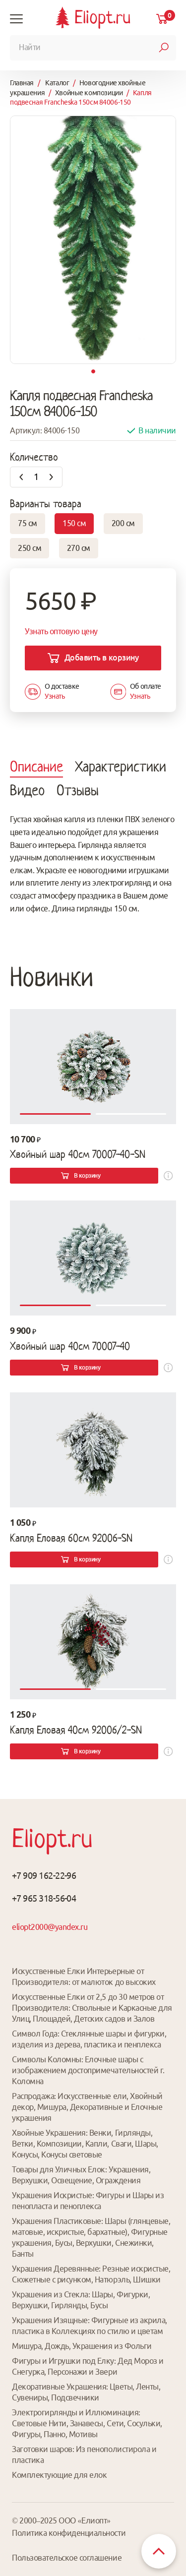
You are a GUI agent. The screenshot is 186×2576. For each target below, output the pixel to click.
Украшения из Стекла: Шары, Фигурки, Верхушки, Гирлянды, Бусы (81, 2300)
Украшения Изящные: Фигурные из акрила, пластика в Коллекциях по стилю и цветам (89, 2326)
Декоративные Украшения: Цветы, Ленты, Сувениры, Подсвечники (86, 2392)
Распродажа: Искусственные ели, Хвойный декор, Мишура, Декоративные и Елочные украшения (87, 2107)
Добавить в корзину (101, 657)
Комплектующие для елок (59, 2474)
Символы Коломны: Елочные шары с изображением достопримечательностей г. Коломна (88, 2070)
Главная (22, 83)
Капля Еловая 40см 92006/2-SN (76, 1730)
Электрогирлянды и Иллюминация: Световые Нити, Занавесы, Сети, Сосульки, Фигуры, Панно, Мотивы (87, 2423)
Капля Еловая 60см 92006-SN (71, 1538)
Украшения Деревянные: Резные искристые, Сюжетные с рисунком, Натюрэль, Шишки (91, 2274)
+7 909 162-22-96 (44, 1875)
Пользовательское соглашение (67, 2557)
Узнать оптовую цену (61, 631)
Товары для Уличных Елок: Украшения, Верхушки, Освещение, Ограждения (81, 2175)
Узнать (54, 696)
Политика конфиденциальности (68, 2532)
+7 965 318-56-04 (44, 1898)
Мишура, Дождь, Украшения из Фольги (82, 2345)
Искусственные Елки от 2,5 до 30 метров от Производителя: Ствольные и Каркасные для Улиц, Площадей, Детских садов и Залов (92, 2007)
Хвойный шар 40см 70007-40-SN (77, 1154)
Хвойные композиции (89, 93)
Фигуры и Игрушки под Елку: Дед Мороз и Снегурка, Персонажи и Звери (88, 2366)
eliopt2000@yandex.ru (49, 1926)
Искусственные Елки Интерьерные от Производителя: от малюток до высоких (84, 1976)
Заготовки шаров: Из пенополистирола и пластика (84, 2454)
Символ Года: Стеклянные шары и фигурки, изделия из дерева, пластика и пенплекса (89, 2039)
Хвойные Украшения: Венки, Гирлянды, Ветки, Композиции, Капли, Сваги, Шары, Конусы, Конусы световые (85, 2143)
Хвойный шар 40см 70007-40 (70, 1346)
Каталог (57, 83)
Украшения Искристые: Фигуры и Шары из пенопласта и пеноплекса (88, 2201)
